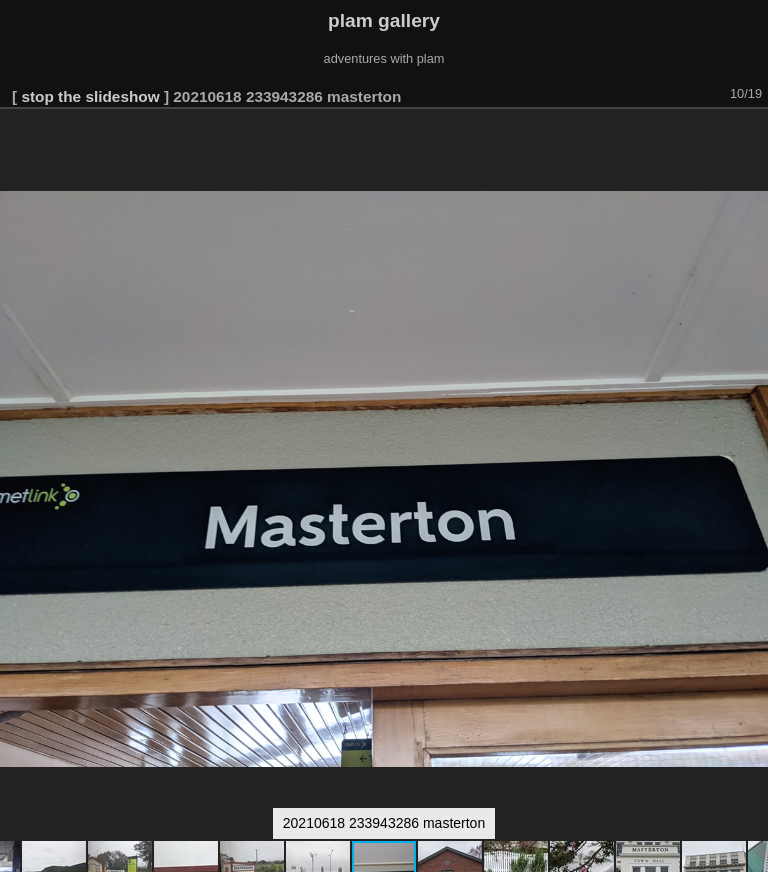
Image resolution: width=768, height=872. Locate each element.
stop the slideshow (90, 96)
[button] (750, 137)
